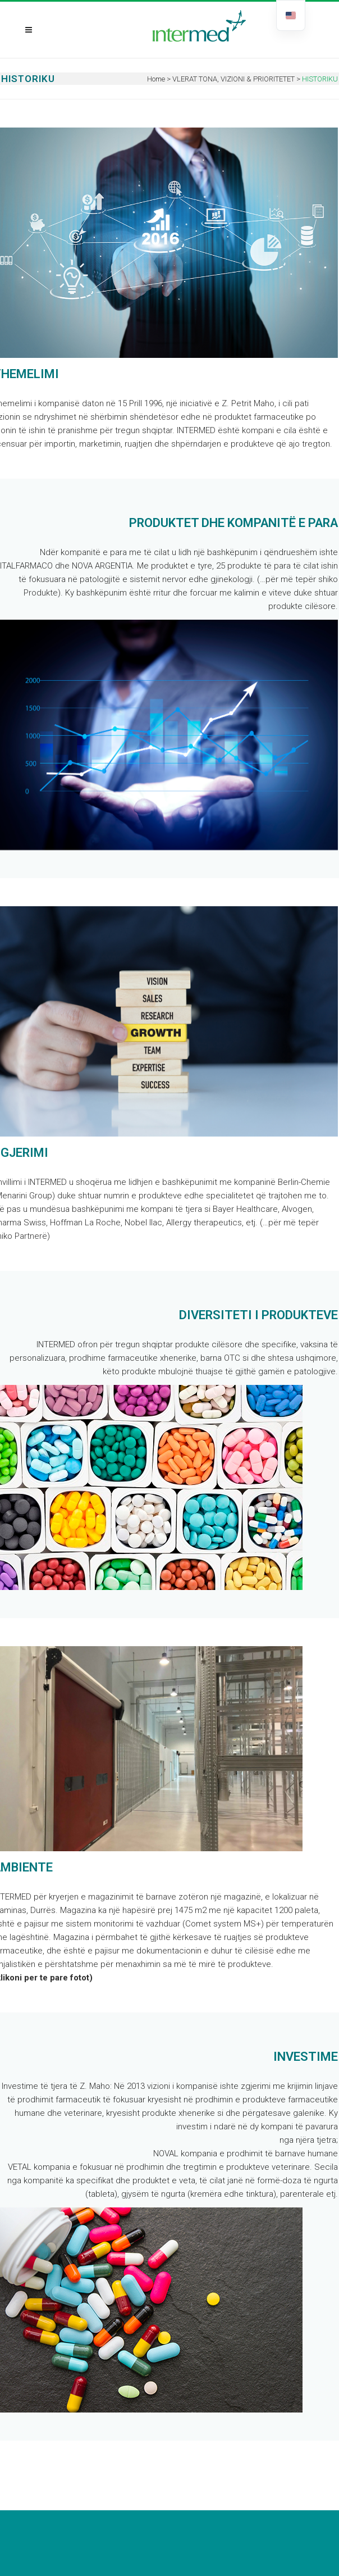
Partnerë (31, 1236)
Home (156, 79)
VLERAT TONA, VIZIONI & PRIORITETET (233, 79)
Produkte (41, 593)
